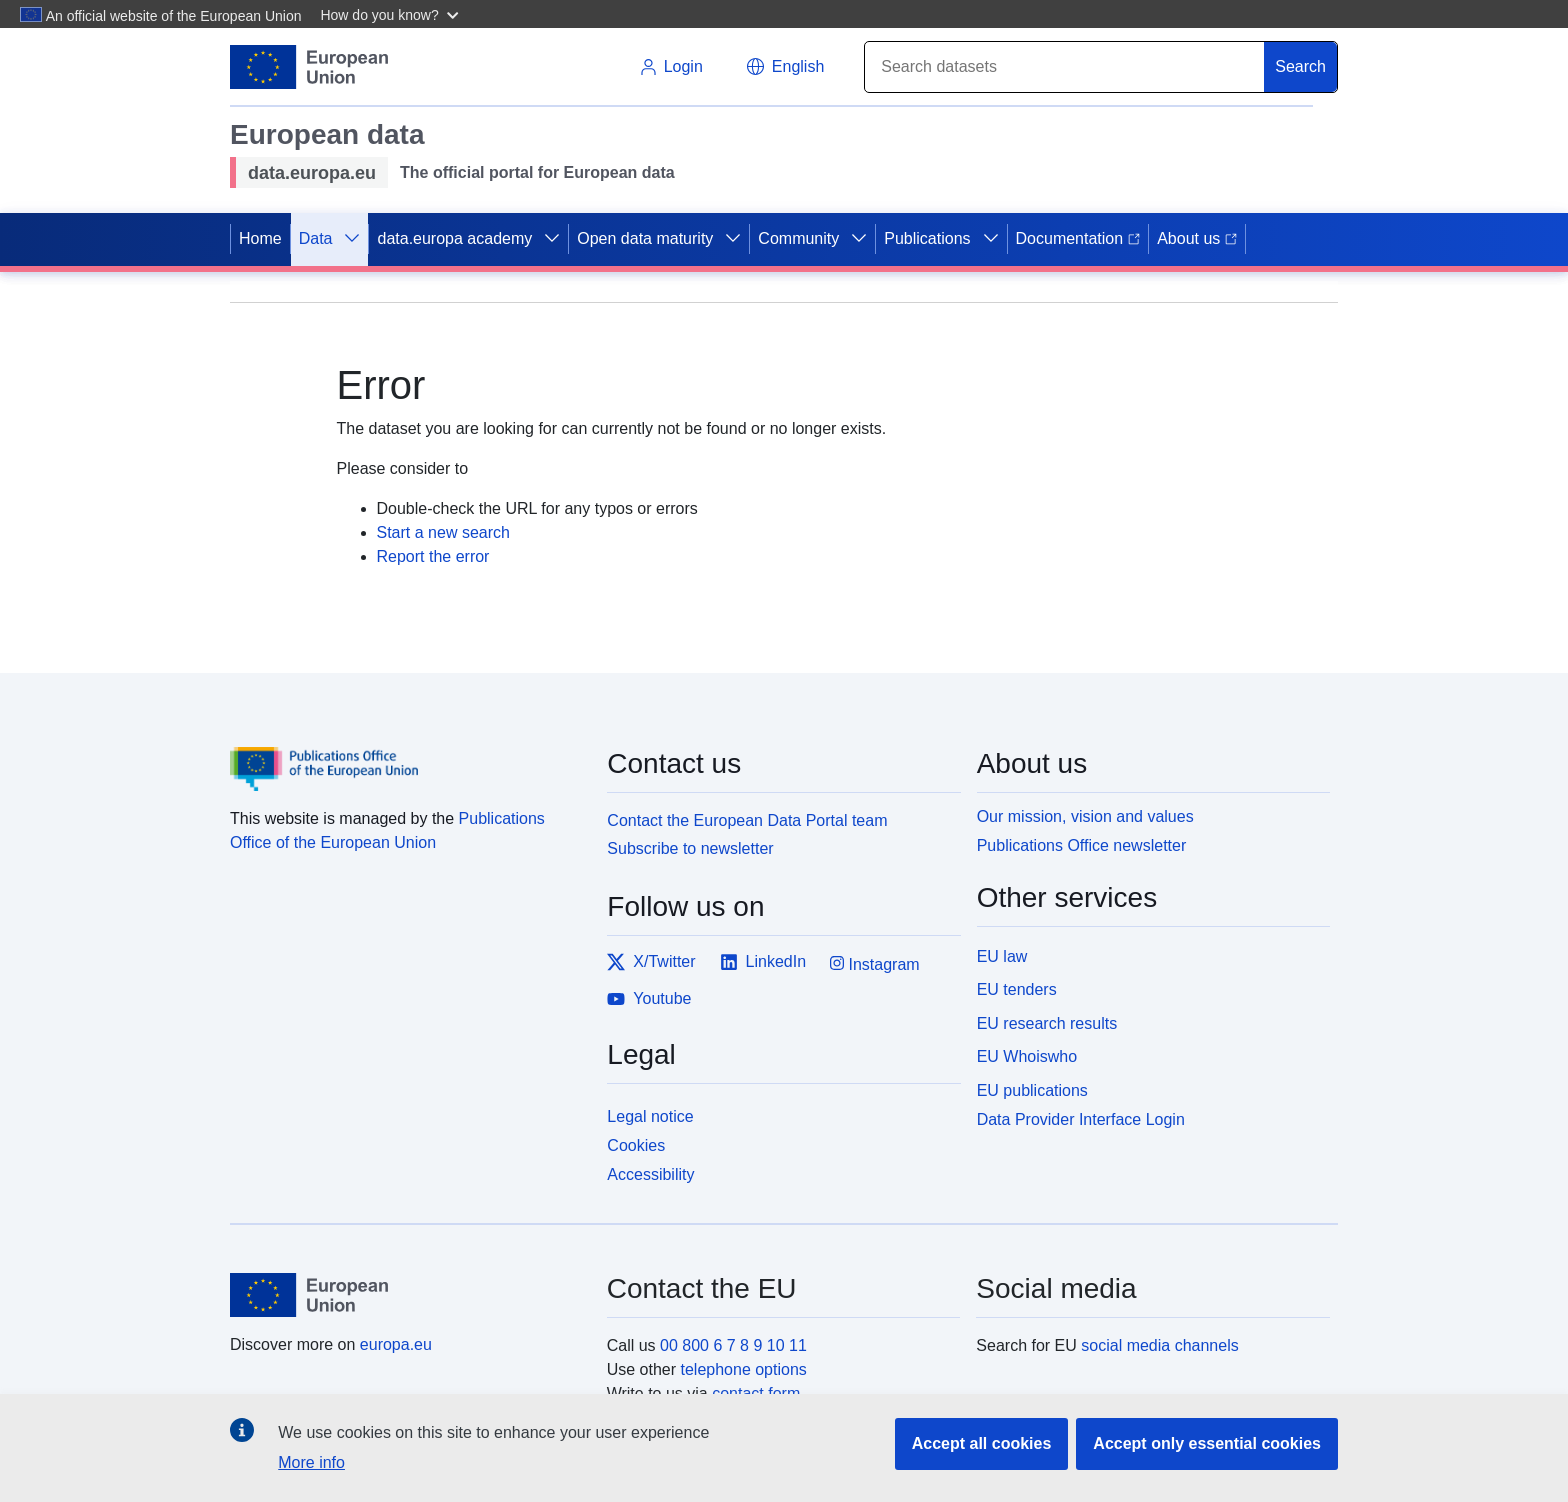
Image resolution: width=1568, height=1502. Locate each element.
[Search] (1065, 67)
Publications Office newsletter (1082, 845)
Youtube (649, 999)
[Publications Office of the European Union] (406, 755)
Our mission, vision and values (1085, 816)
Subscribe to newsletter (690, 848)
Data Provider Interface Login (1081, 1119)
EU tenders (1017, 989)
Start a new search (443, 532)
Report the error (433, 556)
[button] (391, 14)
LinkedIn (763, 962)
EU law (1002, 956)
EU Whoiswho (1027, 1056)
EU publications (1032, 1090)
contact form (756, 1393)
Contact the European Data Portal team (747, 820)
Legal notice (650, 1116)
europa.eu (396, 1344)
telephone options (743, 1369)
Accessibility (650, 1174)
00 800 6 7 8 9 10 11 (733, 1345)
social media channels (1159, 1345)
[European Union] (407, 1295)
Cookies (636, 1145)
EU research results (1047, 1023)
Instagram (875, 963)
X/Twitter (651, 962)
